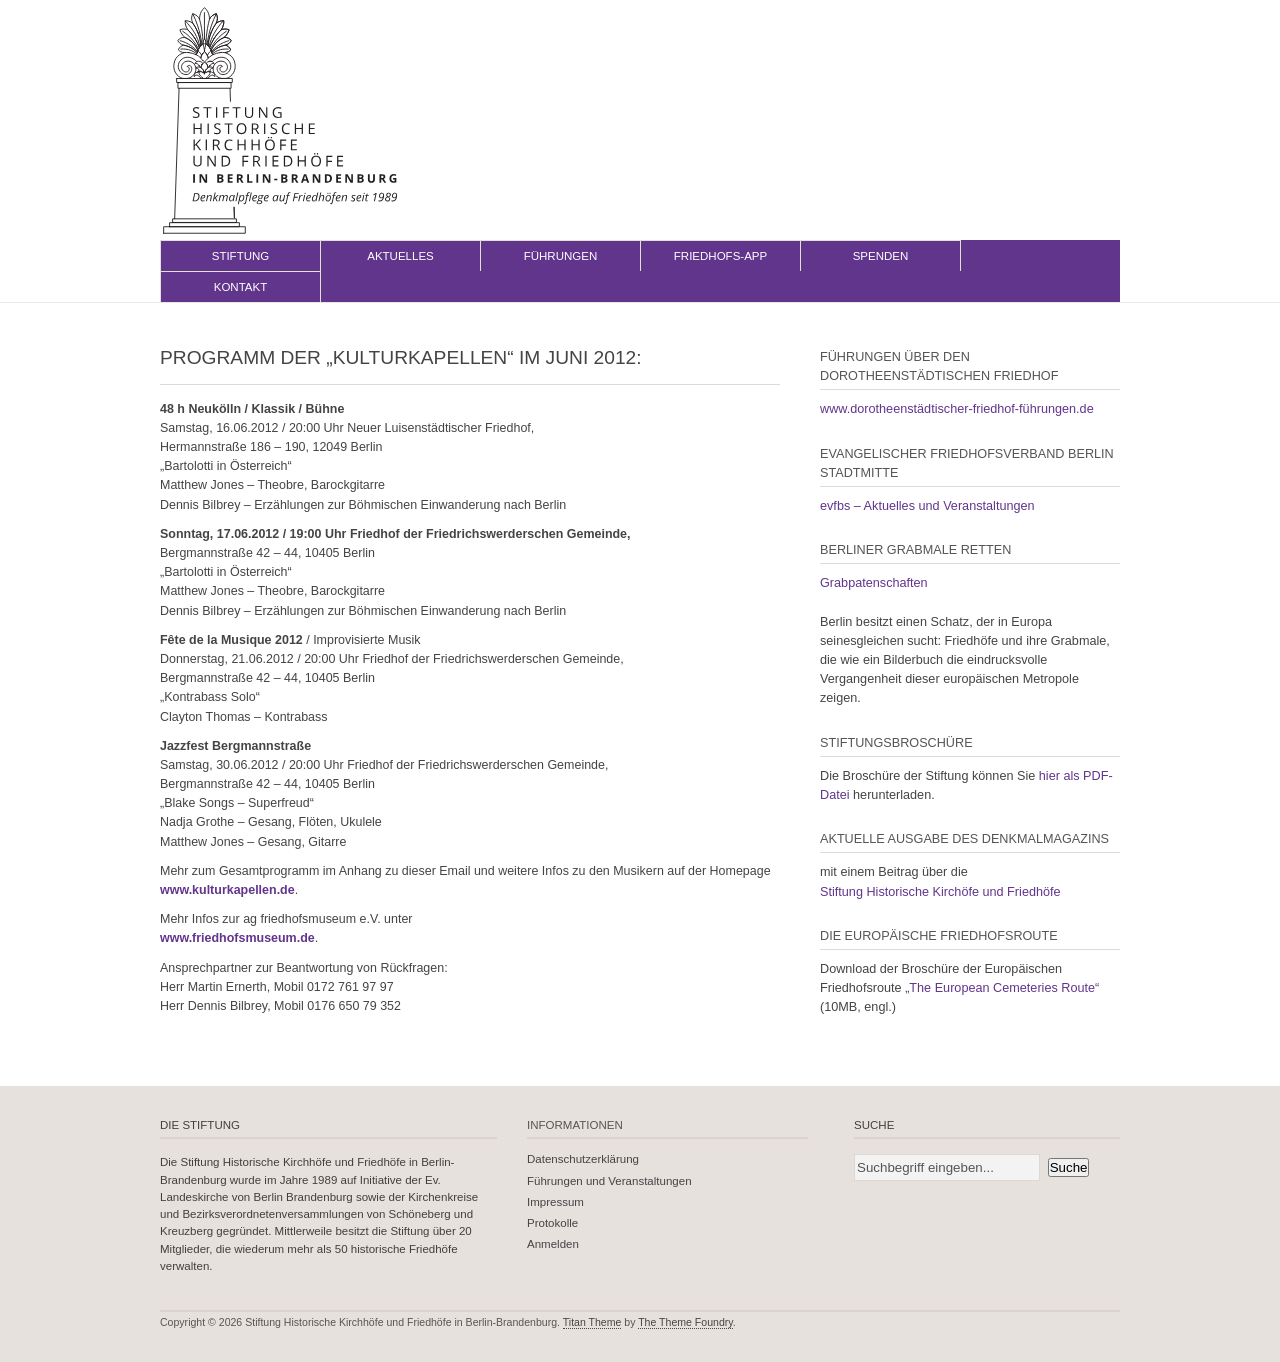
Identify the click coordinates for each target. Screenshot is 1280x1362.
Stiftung (241, 256)
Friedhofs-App (720, 256)
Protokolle (552, 1223)
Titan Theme (592, 1322)
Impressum (555, 1202)
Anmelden (553, 1244)
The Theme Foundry (685, 1322)
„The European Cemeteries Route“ (1002, 988)
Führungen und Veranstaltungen (609, 1181)
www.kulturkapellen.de (227, 890)
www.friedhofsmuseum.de (237, 938)
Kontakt (241, 287)
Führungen (561, 256)
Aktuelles (400, 256)
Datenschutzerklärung (583, 1159)
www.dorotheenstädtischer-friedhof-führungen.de (957, 409)
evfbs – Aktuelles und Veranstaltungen (927, 506)
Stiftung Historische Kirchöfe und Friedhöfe (940, 892)
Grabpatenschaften (874, 583)
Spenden (881, 256)
